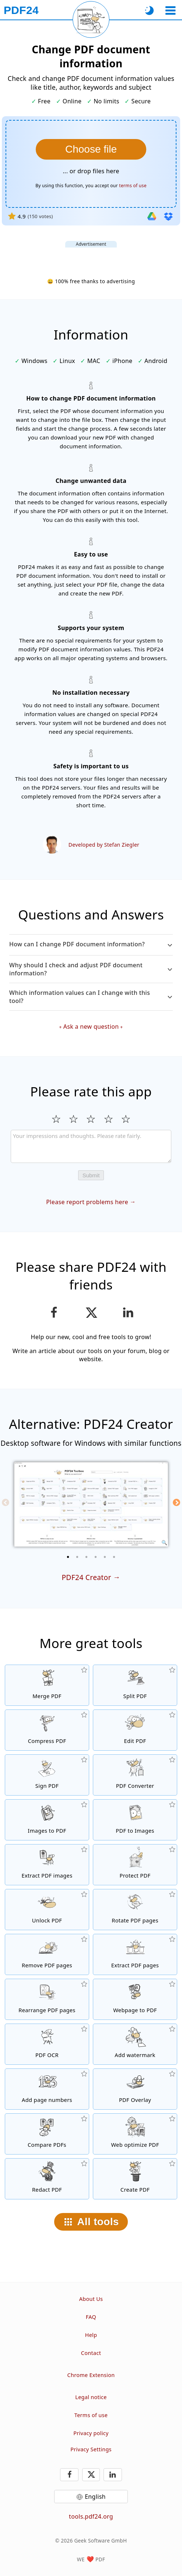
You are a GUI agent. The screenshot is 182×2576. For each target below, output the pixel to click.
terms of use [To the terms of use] (132, 185)
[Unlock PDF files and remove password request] (47, 1909)
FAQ (91, 2316)
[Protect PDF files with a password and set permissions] (135, 1864)
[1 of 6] (68, 1557)
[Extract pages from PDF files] (135, 1954)
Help (91, 2334)
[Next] (176, 1502)
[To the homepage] (21, 10)
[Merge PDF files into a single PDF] (47, 1685)
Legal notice (90, 2397)
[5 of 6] (105, 1557)
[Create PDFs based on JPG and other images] (47, 1819)
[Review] (91, 1146)
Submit (91, 1175)
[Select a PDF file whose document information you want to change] (91, 149)
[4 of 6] (95, 1557)
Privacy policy (90, 2433)
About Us (91, 2298)
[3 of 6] (86, 1557)
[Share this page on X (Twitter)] (90, 1312)
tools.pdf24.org (91, 2516)
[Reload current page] (91, 19)
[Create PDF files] (135, 2178)
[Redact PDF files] (47, 2178)
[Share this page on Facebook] (54, 1312)
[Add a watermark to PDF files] (135, 2044)
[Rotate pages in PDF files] (135, 1909)
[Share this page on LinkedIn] (128, 1312)
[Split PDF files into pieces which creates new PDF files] (135, 1685)
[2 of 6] (77, 1557)
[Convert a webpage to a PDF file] (135, 1999)
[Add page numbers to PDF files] (47, 2089)
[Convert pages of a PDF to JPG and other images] (135, 1819)
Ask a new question (91, 1026)
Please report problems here (87, 1202)
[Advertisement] (91, 257)
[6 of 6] (114, 1557)
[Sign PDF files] (47, 1775)
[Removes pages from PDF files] (47, 1954)
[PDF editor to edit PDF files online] (135, 1730)
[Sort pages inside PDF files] (47, 1999)
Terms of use (91, 2415)
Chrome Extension (91, 2375)
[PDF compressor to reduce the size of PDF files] (47, 1730)
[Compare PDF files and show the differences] (47, 2134)
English (95, 2497)
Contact (91, 2352)
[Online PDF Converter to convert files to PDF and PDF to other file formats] (135, 1775)
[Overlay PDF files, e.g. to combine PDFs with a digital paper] (135, 2089)
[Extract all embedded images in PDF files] (47, 1864)
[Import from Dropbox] (168, 216)
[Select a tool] (170, 10)
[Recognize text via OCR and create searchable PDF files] (47, 2044)
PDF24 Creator (86, 1577)
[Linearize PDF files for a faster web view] (135, 2134)
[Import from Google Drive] (151, 216)
